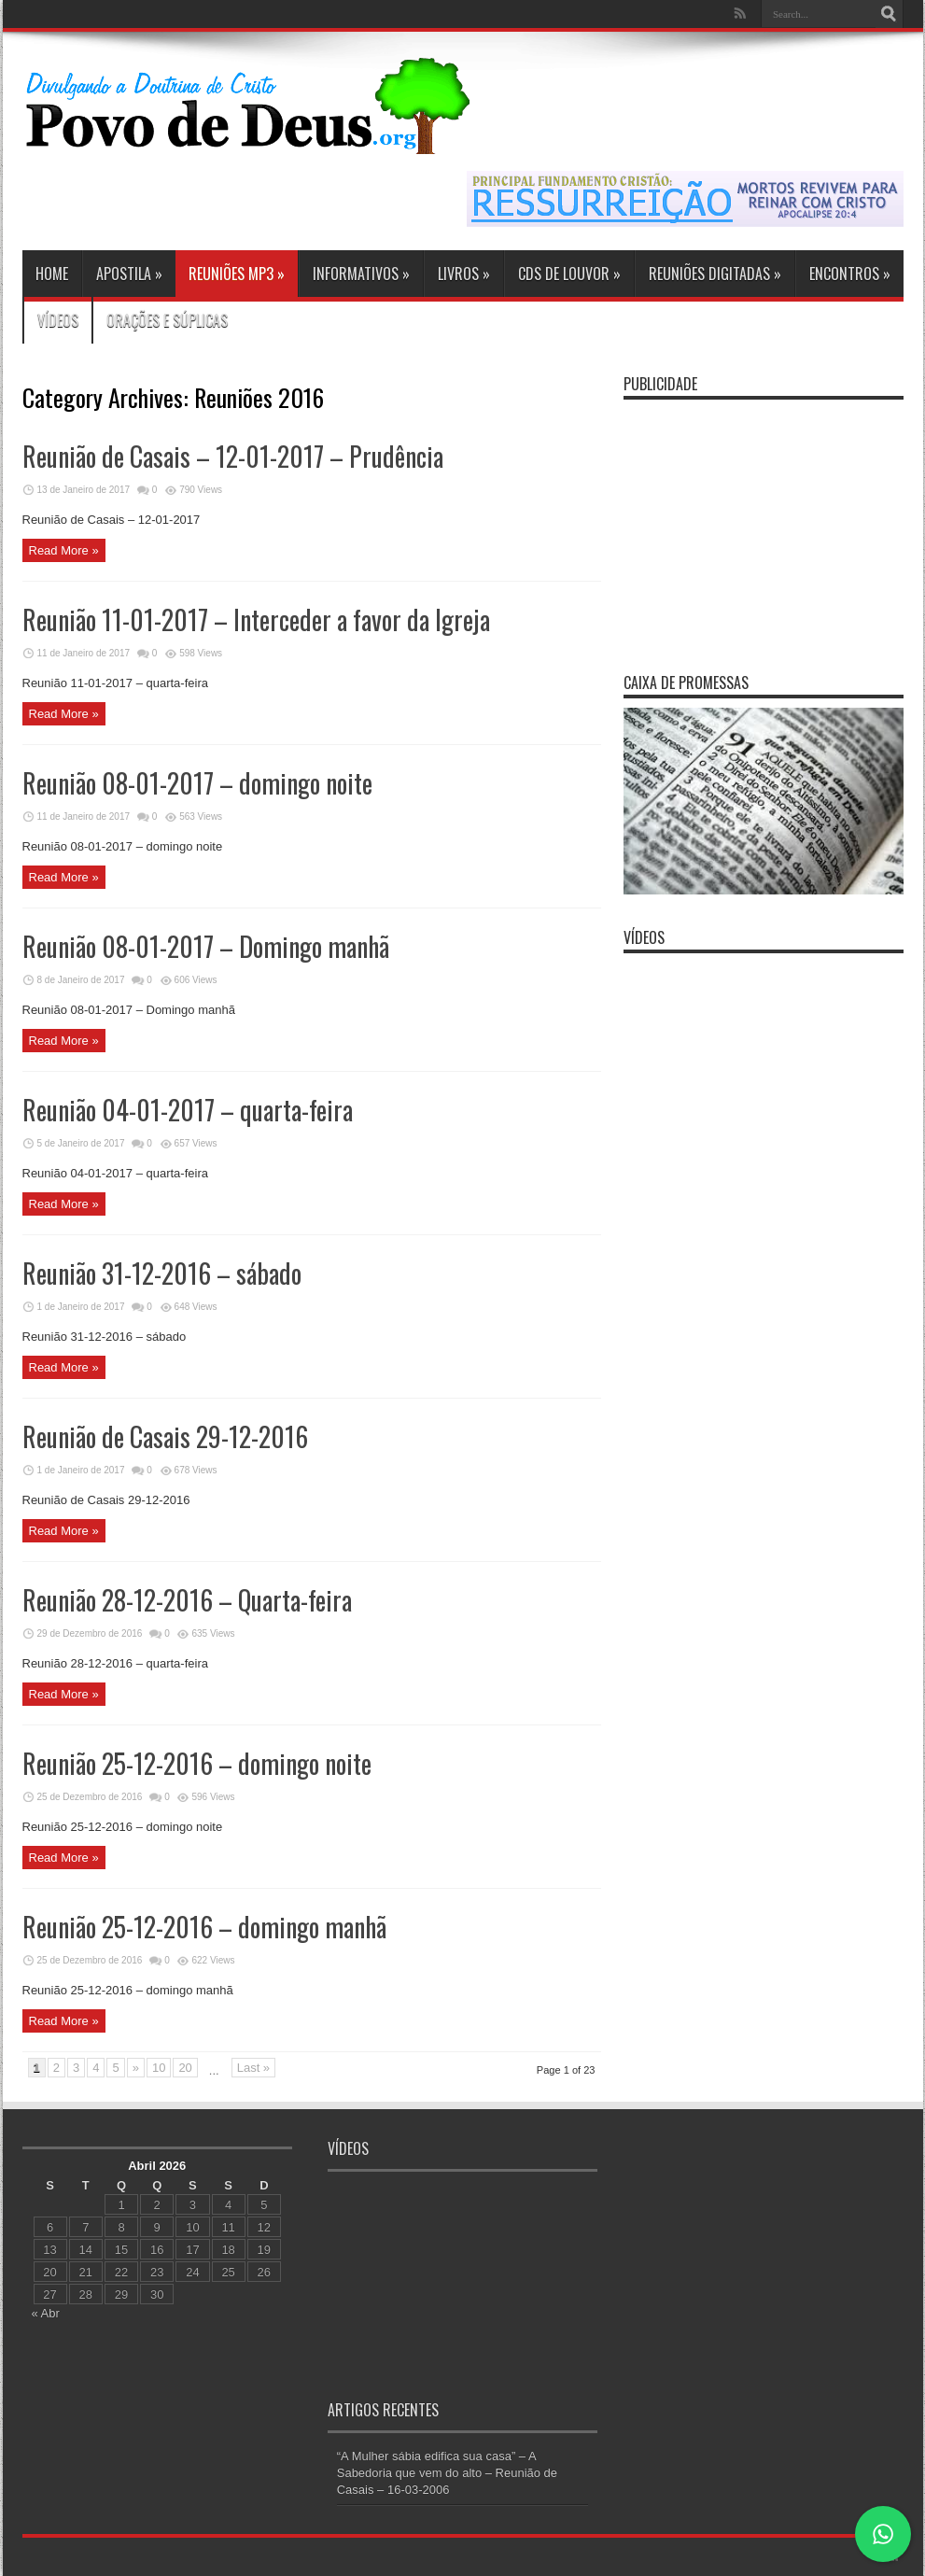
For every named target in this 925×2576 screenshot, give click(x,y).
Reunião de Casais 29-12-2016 (165, 1436)
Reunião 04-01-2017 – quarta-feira (187, 1110)
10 (158, 2068)
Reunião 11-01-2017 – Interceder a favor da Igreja (256, 619)
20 (184, 2068)
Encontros (849, 273)
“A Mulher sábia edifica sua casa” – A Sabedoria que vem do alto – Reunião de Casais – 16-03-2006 (447, 2473)
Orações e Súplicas (167, 320)
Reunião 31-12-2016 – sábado (161, 1273)
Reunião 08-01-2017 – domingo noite (197, 783)
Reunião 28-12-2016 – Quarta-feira (187, 1600)
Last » (253, 2068)
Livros (464, 273)
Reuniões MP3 (237, 273)
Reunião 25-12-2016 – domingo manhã (204, 1926)
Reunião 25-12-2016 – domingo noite (196, 1763)
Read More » (64, 550)
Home (51, 273)
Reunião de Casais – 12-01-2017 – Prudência (232, 456)
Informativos (361, 273)
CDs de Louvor (569, 273)
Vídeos (57, 320)
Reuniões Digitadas (715, 273)
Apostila (129, 273)
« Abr (46, 2313)
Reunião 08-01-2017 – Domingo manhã (205, 946)
